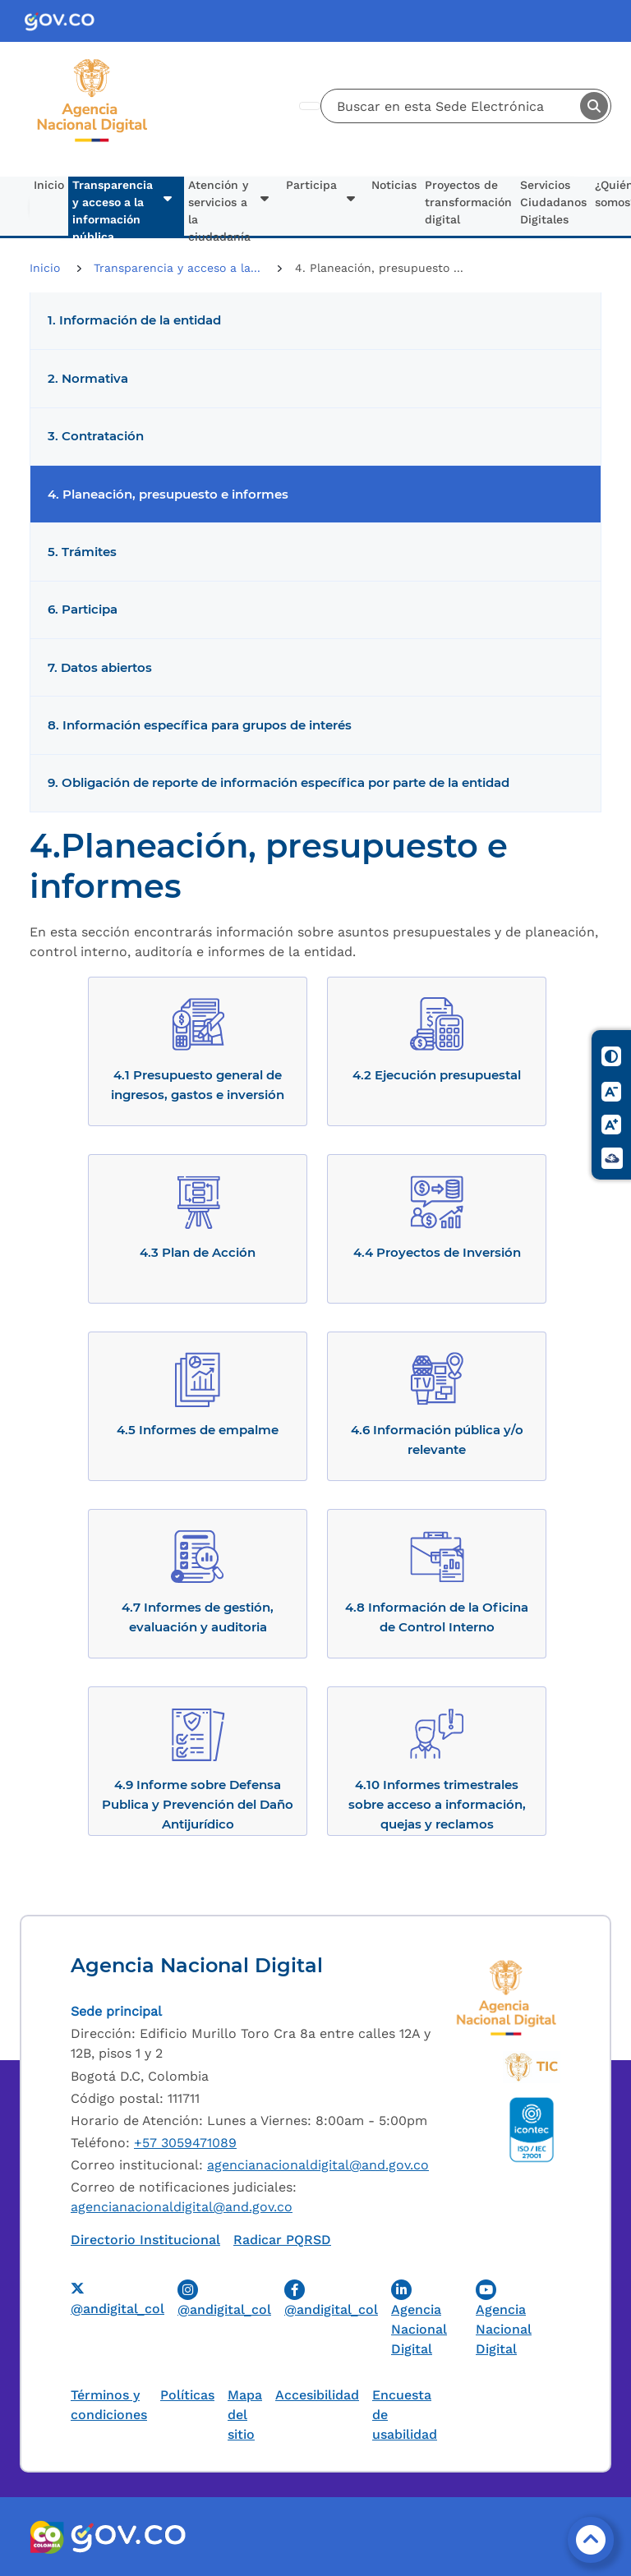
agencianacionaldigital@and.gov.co (318, 2165)
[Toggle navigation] (309, 106)
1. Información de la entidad (134, 320)
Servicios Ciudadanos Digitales (553, 202)
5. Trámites (82, 552)
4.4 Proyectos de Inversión (437, 1252)
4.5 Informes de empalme (198, 1430)
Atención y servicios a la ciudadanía (219, 207)
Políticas (187, 2395)
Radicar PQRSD (282, 2239)
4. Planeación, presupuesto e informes (168, 494)
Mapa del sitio (245, 2414)
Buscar (594, 106)
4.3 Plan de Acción (198, 1252)
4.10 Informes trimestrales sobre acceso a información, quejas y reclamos (437, 1804)
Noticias (394, 184)
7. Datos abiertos (100, 667)
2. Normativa (88, 378)
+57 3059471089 (185, 2142)
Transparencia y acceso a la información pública (112, 207)
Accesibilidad (317, 2395)
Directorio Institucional (145, 2239)
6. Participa (82, 609)
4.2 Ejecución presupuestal (436, 1075)
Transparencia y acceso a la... (179, 267)
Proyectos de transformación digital (468, 202)
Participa (311, 184)
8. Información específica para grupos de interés (200, 725)
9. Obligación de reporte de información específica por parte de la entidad (278, 782)
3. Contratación (96, 436)
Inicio (49, 184)
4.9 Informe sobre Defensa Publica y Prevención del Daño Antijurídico (197, 1804)
